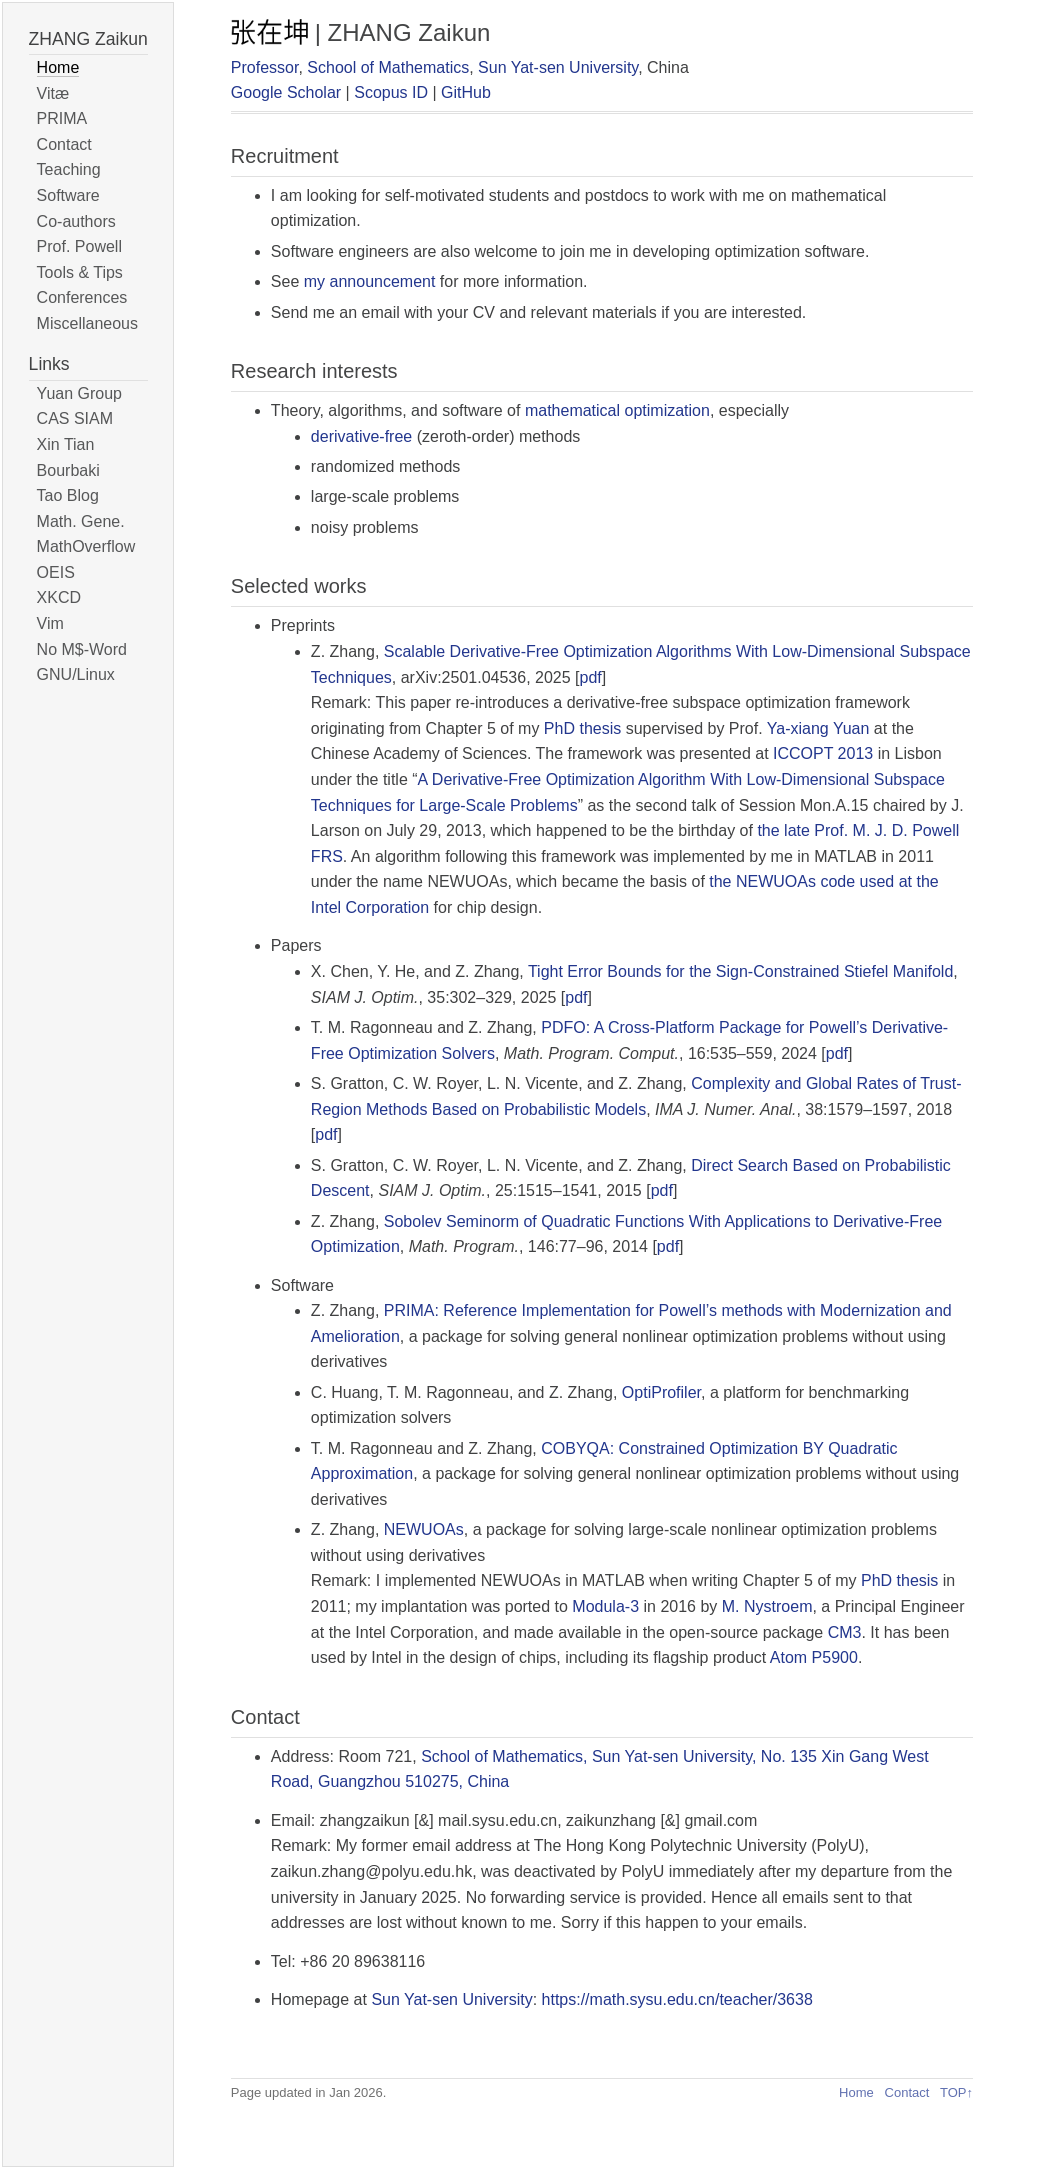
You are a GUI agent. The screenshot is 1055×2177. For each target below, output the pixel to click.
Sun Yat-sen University (558, 67)
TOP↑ (956, 2092)
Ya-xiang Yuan (818, 728)
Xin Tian (66, 444)
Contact (64, 144)
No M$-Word (82, 649)
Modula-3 (605, 1606)
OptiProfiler (661, 1392)
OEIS (56, 572)
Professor (265, 67)
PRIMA (62, 118)
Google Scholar (286, 92)
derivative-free (361, 436)
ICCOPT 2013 (823, 753)
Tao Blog (68, 495)
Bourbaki (68, 470)
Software (68, 195)
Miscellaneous (87, 323)
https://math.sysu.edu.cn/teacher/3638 (677, 1999)
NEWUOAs (424, 1529)
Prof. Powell (79, 246)
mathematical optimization (617, 410)
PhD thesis (582, 728)
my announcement (370, 281)
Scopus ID (391, 92)
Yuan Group (79, 393)
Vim (50, 623)
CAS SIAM (75, 418)
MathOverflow (86, 546)
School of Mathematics (388, 67)
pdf (591, 677)
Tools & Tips (80, 272)
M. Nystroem (767, 1606)
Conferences (82, 297)
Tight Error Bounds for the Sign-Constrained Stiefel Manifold (740, 971)
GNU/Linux (76, 674)
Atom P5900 (814, 1657)
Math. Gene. (81, 521)
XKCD (59, 597)
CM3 (845, 1632)
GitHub (466, 92)
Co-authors (76, 221)
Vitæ (53, 93)
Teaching (69, 169)
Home (58, 67)
